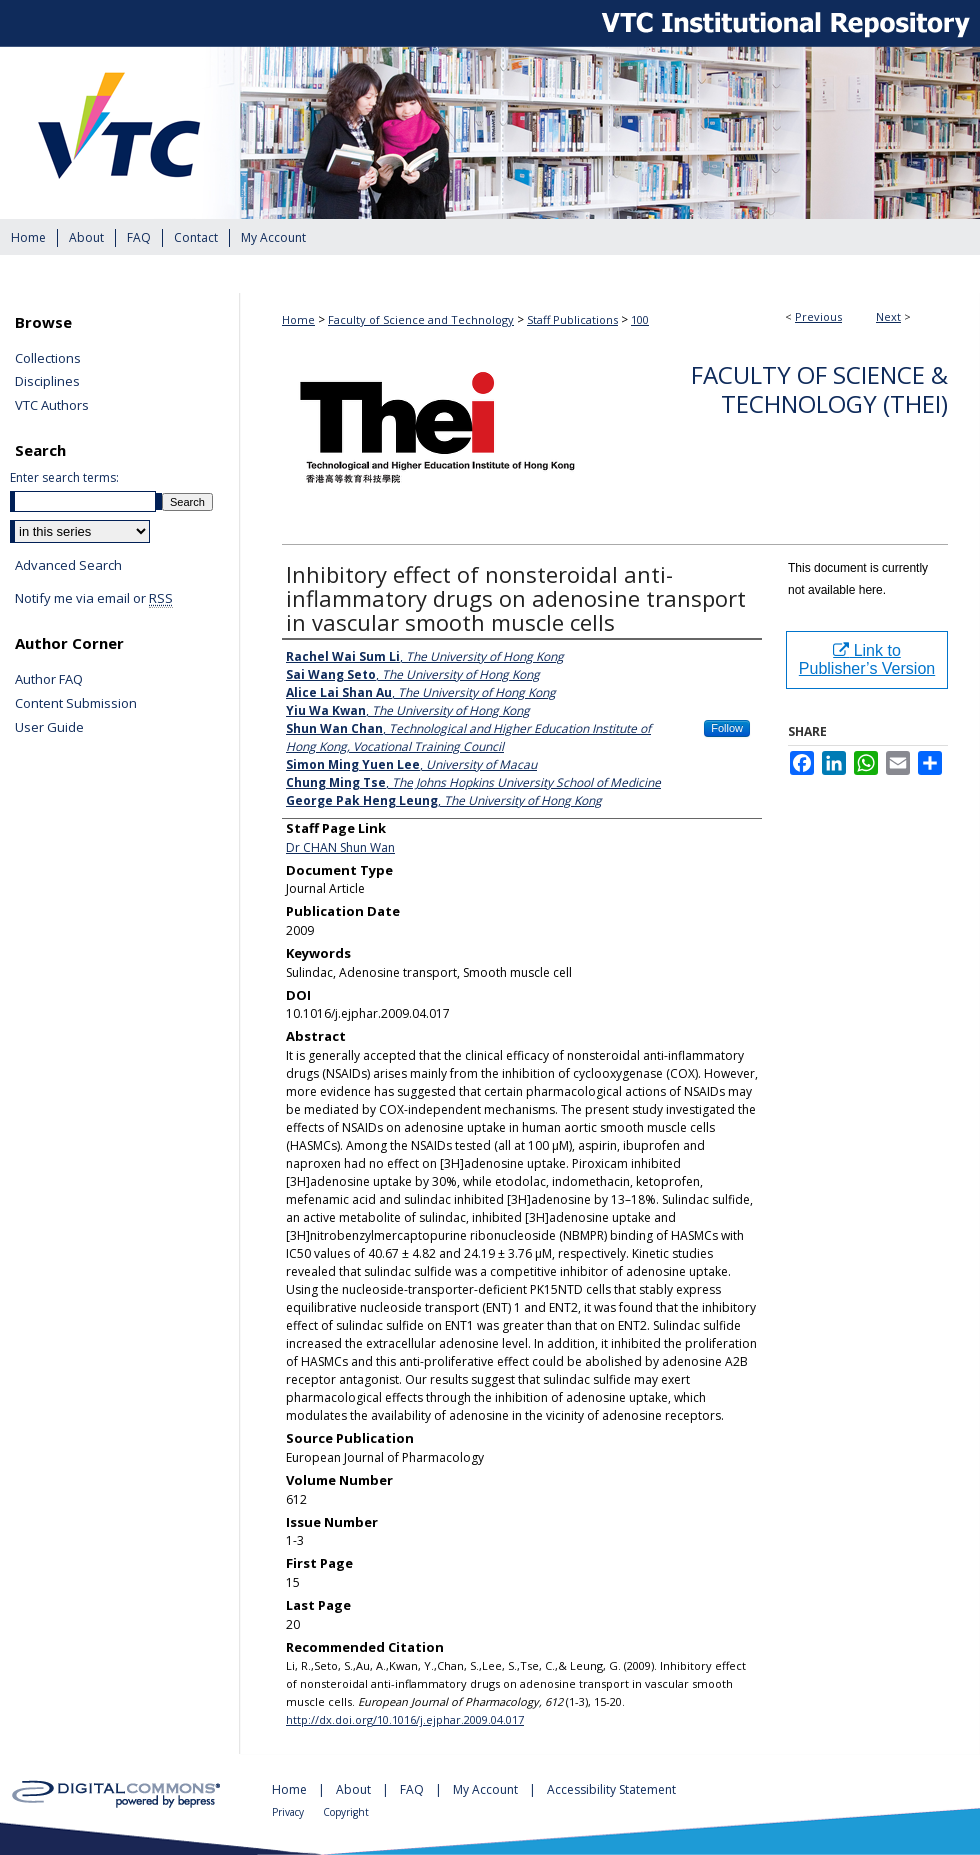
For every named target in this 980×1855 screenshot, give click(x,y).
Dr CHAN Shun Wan (340, 847)
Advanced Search (68, 565)
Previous (818, 316)
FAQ (413, 1789)
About (355, 1789)
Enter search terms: (64, 477)
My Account (487, 1789)
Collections (48, 359)
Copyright (346, 1812)
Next (888, 316)
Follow (727, 728)
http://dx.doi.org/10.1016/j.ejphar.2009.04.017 (405, 1719)
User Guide (49, 728)
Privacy (289, 1812)
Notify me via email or (94, 599)
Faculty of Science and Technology (421, 319)
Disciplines (47, 382)
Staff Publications (572, 319)
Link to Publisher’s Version (867, 659)
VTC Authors (52, 406)
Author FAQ (49, 680)
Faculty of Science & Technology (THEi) (819, 389)
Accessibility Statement (611, 1789)
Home (298, 319)
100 (640, 319)
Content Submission (76, 704)
